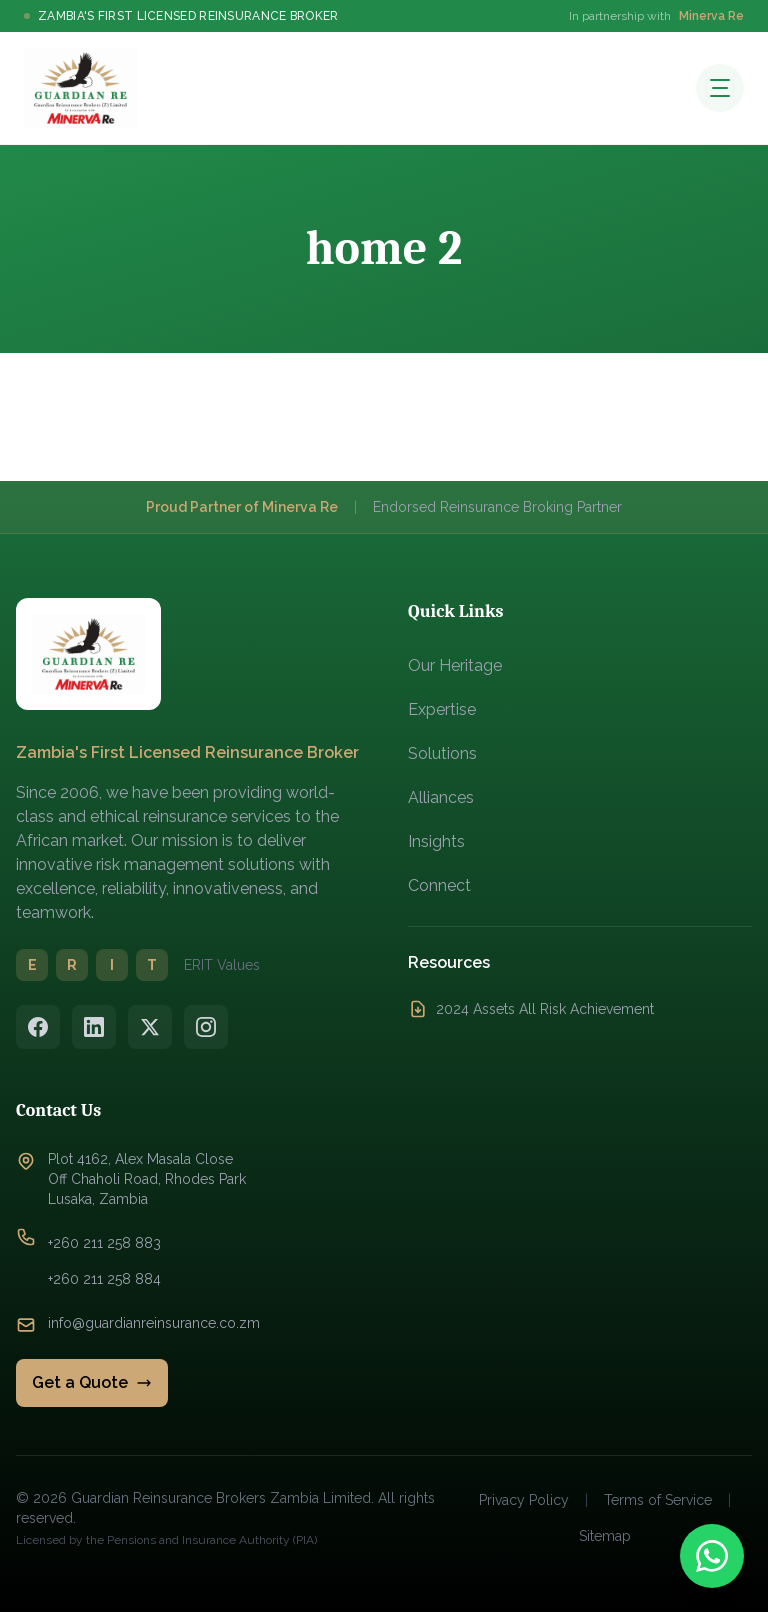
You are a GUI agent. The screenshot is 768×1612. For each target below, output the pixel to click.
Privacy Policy (524, 1500)
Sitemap (605, 1536)
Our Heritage (455, 665)
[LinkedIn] (94, 1027)
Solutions (442, 753)
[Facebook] (38, 1027)
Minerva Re (711, 16)
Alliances (441, 797)
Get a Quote (92, 1382)
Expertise (442, 709)
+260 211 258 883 (104, 1243)
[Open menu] (720, 88)
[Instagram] (206, 1027)
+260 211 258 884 (104, 1279)
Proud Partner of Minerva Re (242, 507)
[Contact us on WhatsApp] (712, 1556)
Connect (439, 885)
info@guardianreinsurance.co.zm (154, 1323)
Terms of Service (658, 1500)
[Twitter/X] (150, 1027)
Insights (436, 841)
